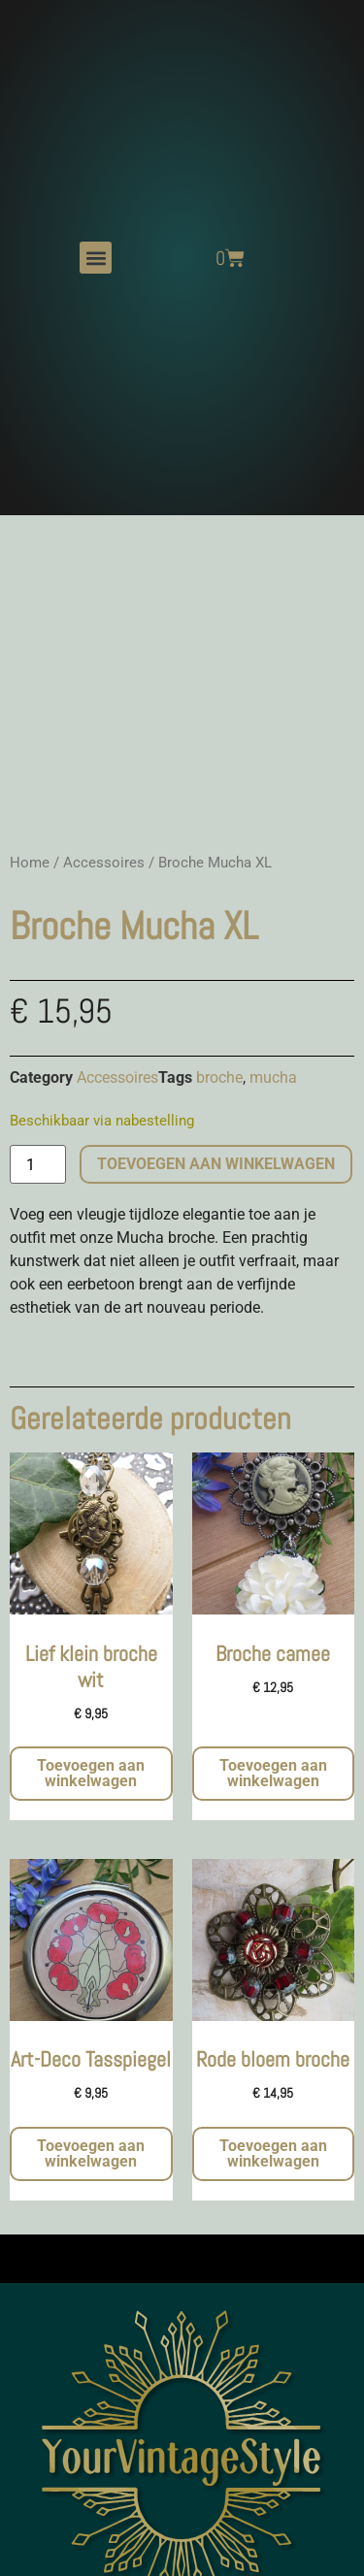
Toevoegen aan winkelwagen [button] (91, 1773)
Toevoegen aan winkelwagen (216, 1164)
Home (30, 862)
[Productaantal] (38, 1164)
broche (219, 1077)
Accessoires (104, 862)
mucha (273, 1077)
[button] (96, 258)
